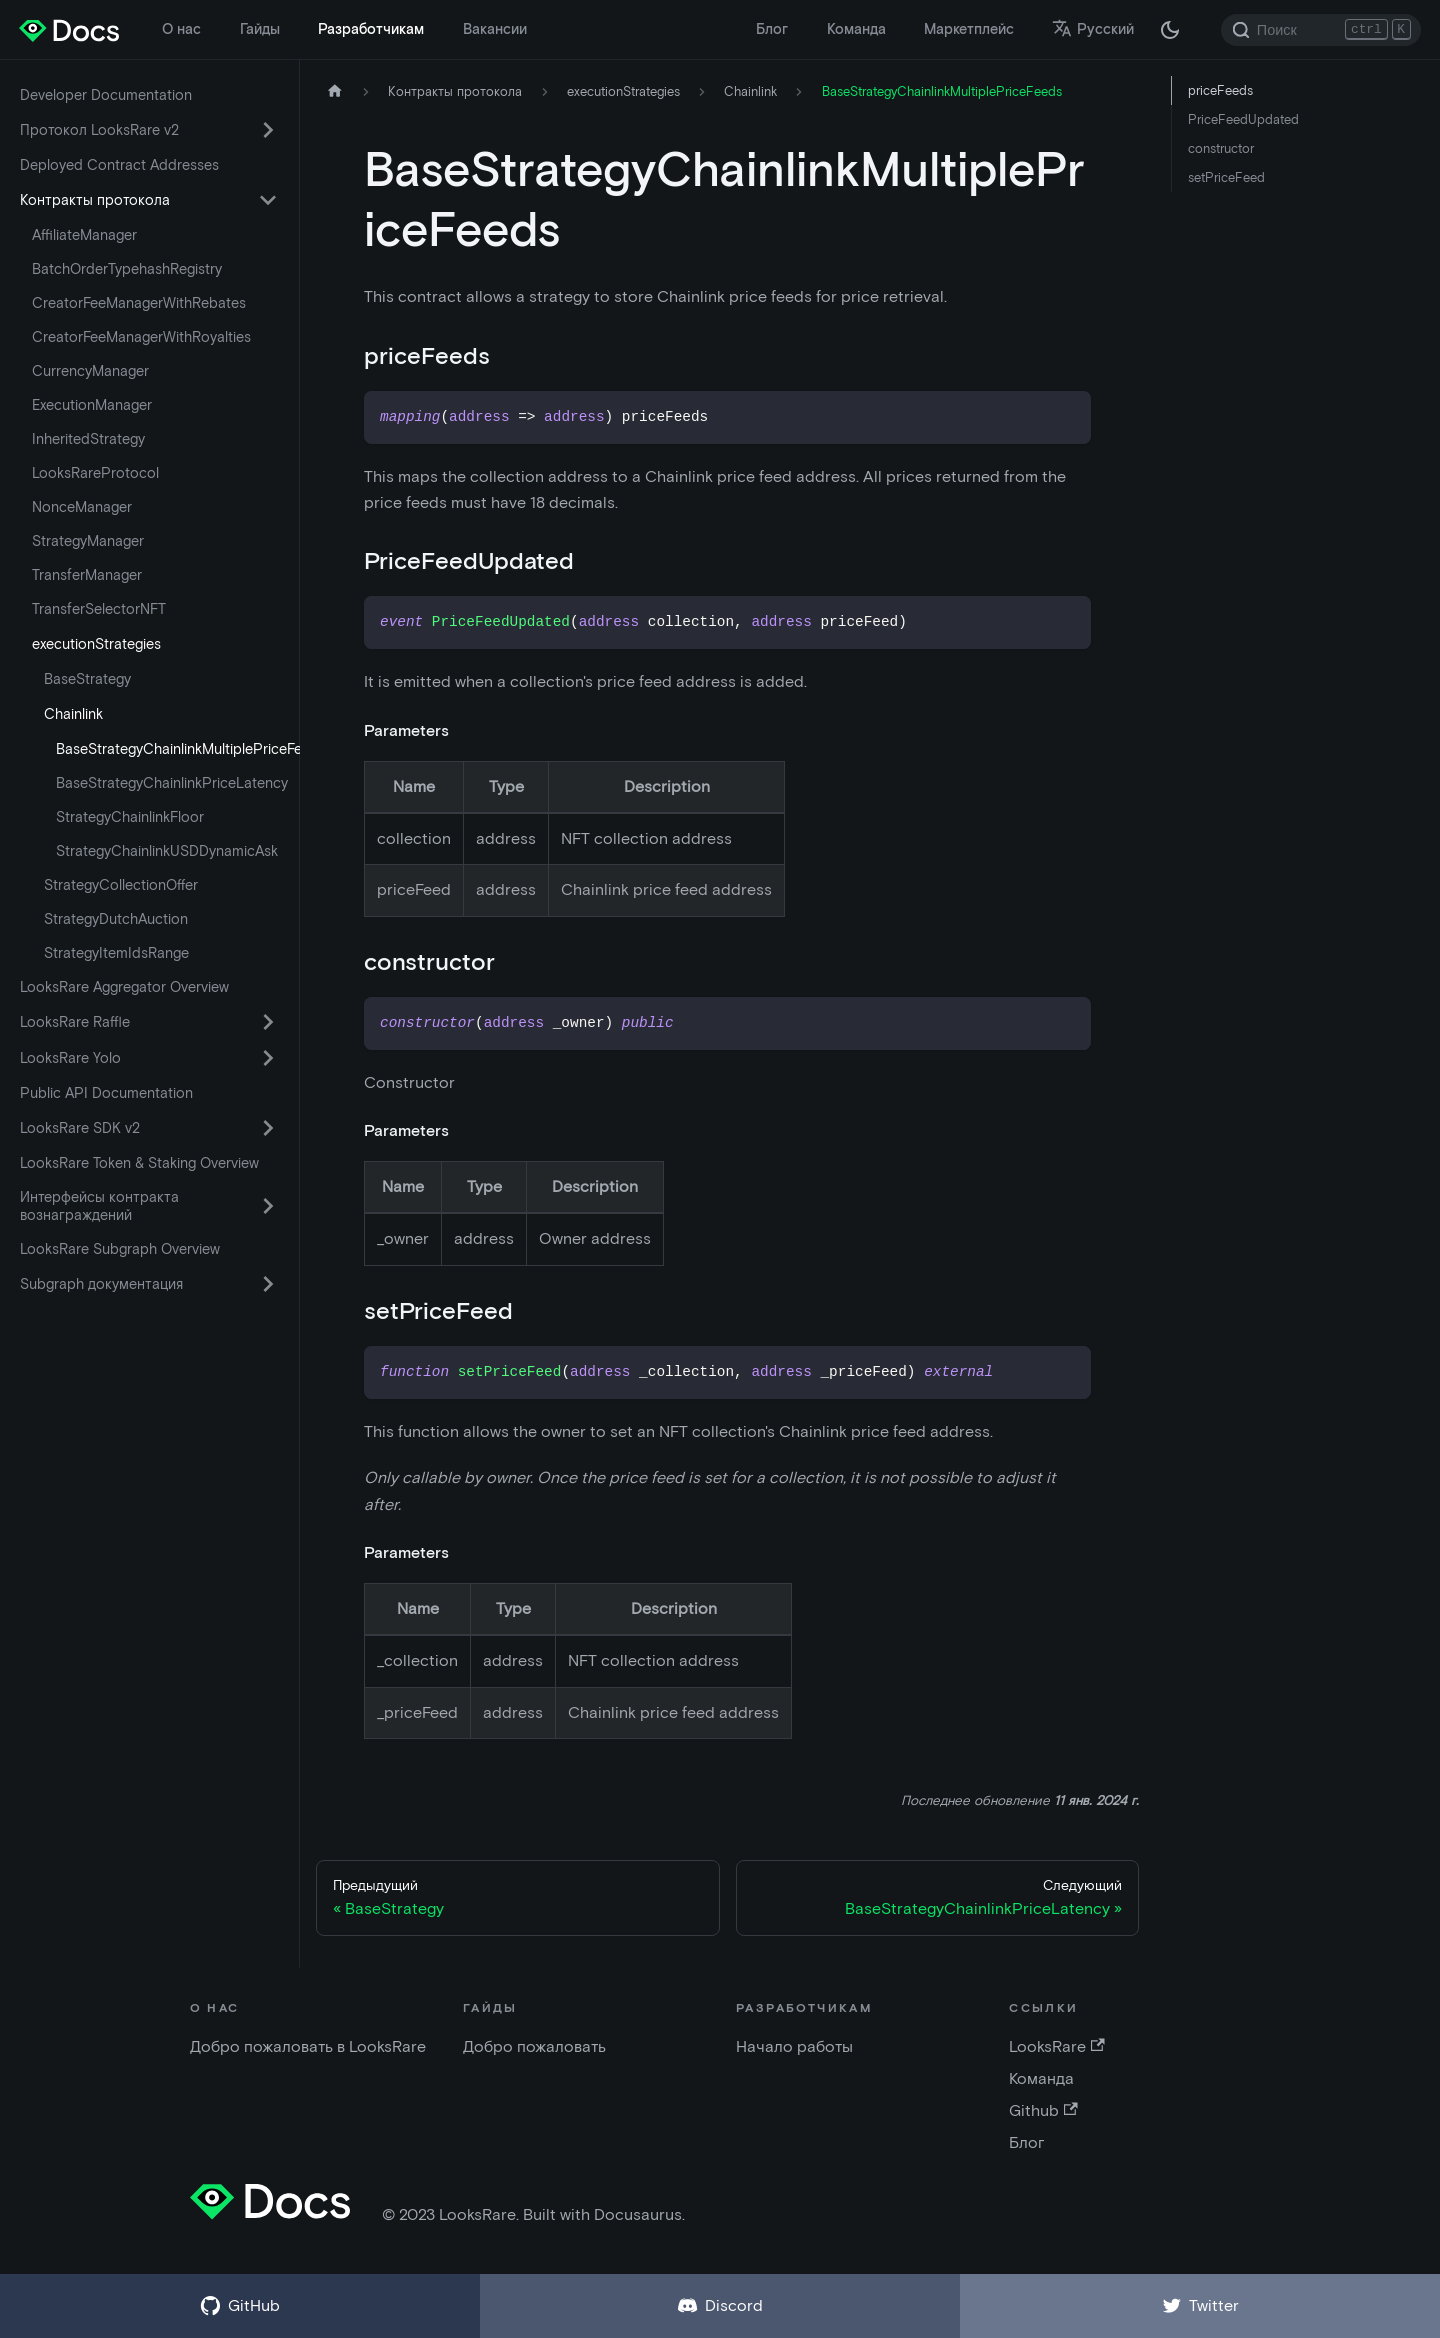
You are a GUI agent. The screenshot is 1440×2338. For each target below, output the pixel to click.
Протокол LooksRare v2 (99, 130)
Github (1043, 2110)
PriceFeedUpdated (1243, 119)
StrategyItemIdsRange (116, 953)
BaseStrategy (87, 679)
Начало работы (794, 2046)
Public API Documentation (106, 1093)
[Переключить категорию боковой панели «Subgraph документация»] (268, 1284)
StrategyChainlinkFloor (130, 817)
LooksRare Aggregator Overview (124, 987)
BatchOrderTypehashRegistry (127, 269)
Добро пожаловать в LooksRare (308, 2046)
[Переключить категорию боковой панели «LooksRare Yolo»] (268, 1058)
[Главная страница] (335, 91)
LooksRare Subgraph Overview (120, 1249)
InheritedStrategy (88, 439)
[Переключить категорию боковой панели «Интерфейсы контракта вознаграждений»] (268, 1206)
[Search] (1321, 30)
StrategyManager (88, 541)
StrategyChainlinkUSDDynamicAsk (167, 851)
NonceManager (82, 507)
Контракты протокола (95, 200)
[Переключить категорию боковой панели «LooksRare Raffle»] (268, 1022)
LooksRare (1056, 2046)
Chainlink (73, 714)
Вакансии (495, 29)
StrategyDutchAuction (116, 919)
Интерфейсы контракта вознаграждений (99, 1206)
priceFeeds (1220, 90)
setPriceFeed (1226, 177)
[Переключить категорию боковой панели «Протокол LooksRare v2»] (268, 130)
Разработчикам (371, 29)
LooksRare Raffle (75, 1022)
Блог (772, 29)
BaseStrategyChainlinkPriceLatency (172, 783)
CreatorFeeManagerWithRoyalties (141, 337)
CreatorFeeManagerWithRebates (139, 303)
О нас (181, 29)
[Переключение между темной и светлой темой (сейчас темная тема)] (1170, 30)
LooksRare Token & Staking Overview (139, 1163)
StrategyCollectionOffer (121, 885)
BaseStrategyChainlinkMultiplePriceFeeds (173, 749)
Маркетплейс (969, 29)
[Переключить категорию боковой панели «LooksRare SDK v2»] (268, 1128)
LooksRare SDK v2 (80, 1128)
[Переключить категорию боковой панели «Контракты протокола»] (268, 200)
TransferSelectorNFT (99, 609)
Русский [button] (1093, 29)
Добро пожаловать (534, 2046)
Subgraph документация (101, 1284)
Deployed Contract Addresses (119, 165)
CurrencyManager (90, 371)
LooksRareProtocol (95, 473)
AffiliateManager (84, 235)
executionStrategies (96, 644)
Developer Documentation (106, 95)
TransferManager (87, 575)
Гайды (260, 29)
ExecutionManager (92, 405)
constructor (1221, 148)
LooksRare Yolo (70, 1058)
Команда (856, 29)
